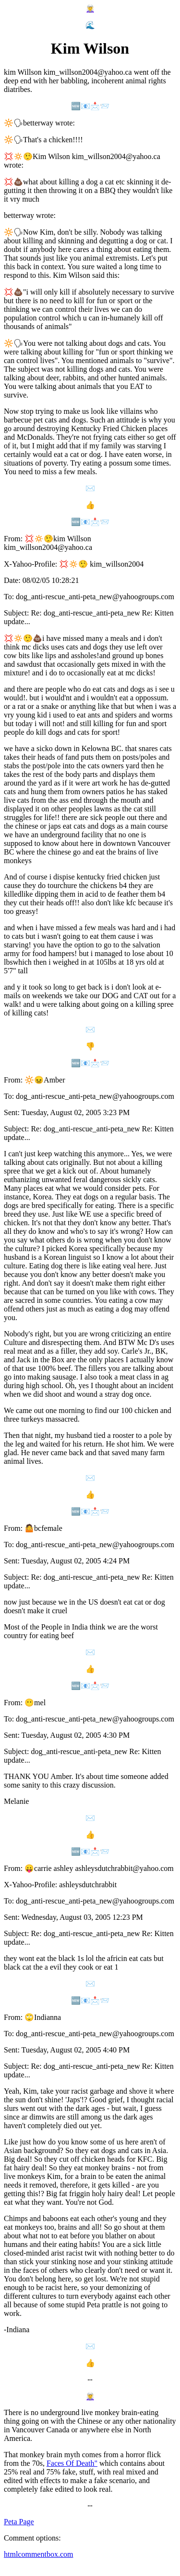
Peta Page (19, 2522)
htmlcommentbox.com (38, 2554)
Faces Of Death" (72, 2463)
